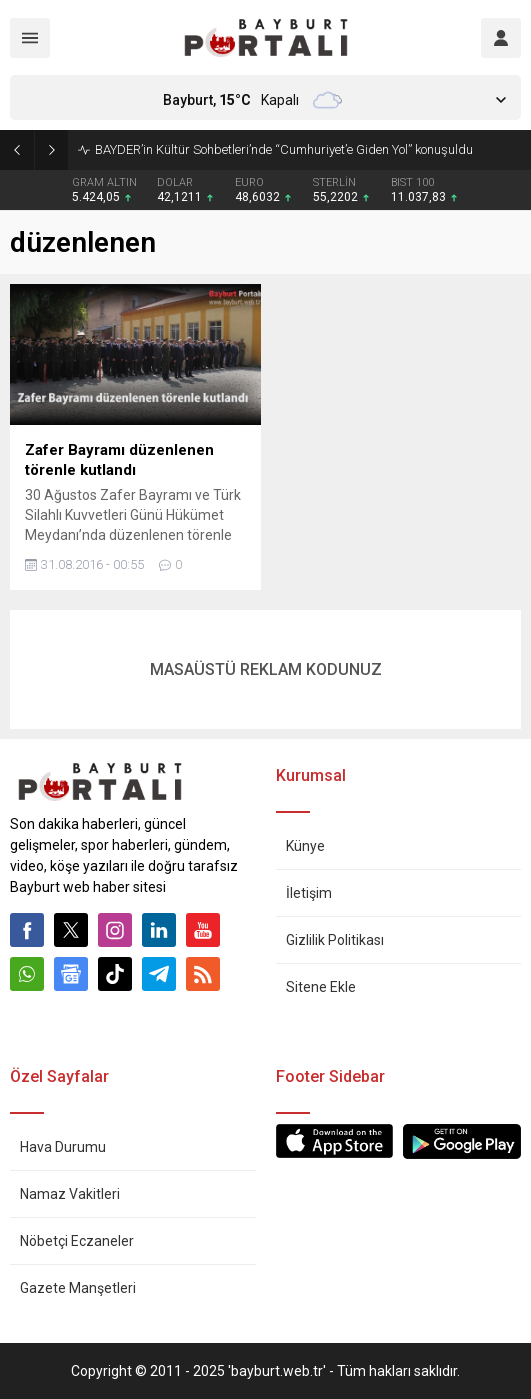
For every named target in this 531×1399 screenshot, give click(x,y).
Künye (305, 846)
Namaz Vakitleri (70, 1194)
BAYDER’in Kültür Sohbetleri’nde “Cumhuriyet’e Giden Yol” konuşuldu (284, 149)
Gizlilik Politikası (335, 940)
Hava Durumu (63, 1147)
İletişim (309, 893)
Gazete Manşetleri (78, 1288)
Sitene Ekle (321, 987)
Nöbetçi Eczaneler (77, 1241)
